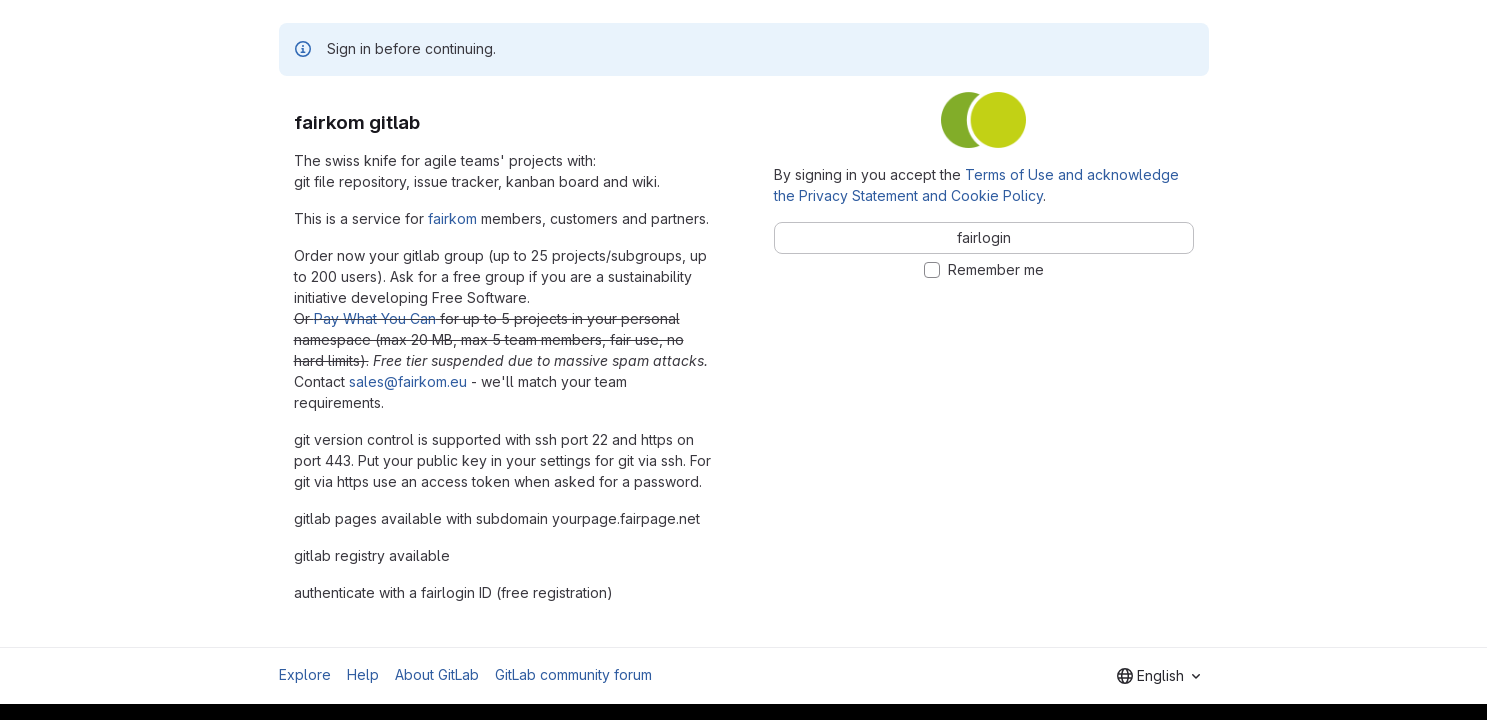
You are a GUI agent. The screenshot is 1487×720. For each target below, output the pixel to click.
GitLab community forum (573, 674)
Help (363, 674)
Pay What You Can (375, 318)
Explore (305, 674)
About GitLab (437, 674)
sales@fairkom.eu (408, 381)
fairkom (452, 218)
